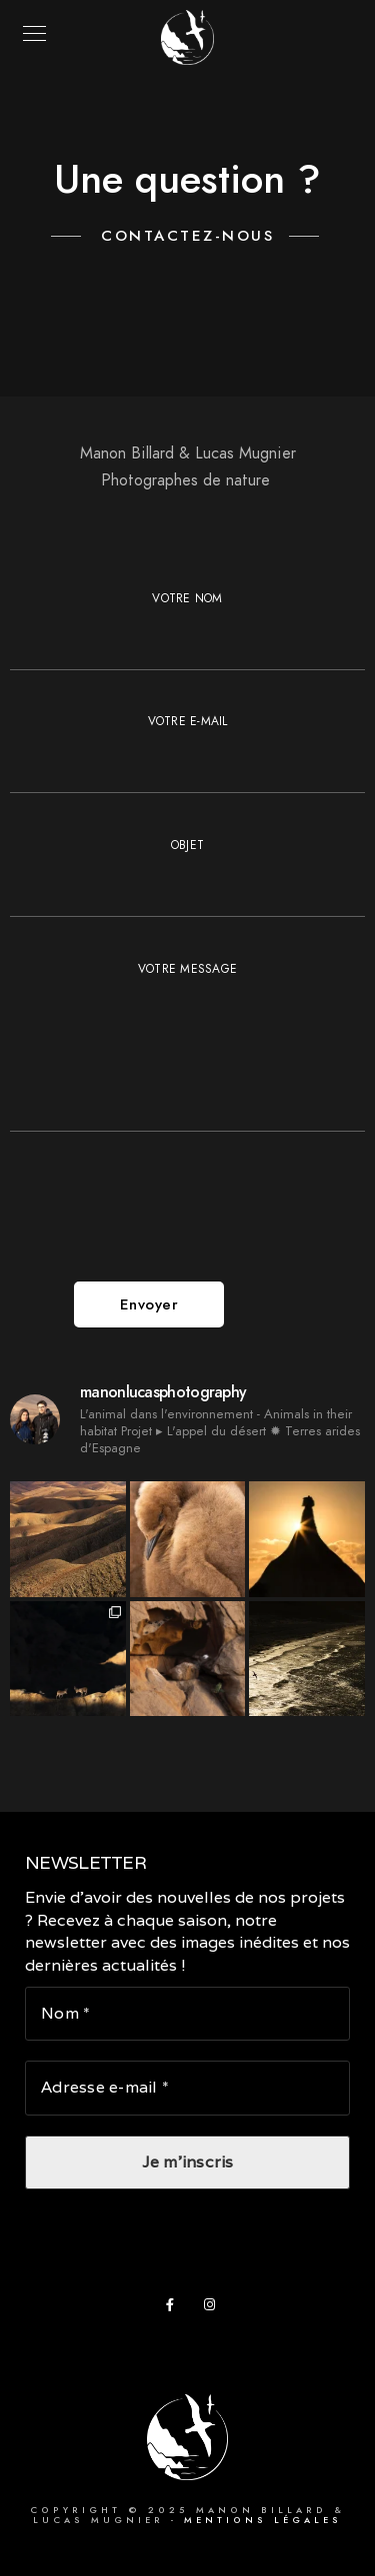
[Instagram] (214, 2308)
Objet (187, 877)
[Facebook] (176, 2308)
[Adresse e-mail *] (187, 2089)
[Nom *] (187, 2014)
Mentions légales (263, 2520)
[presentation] (162, 1219)
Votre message (187, 1051)
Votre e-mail (187, 753)
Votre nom (187, 630)
